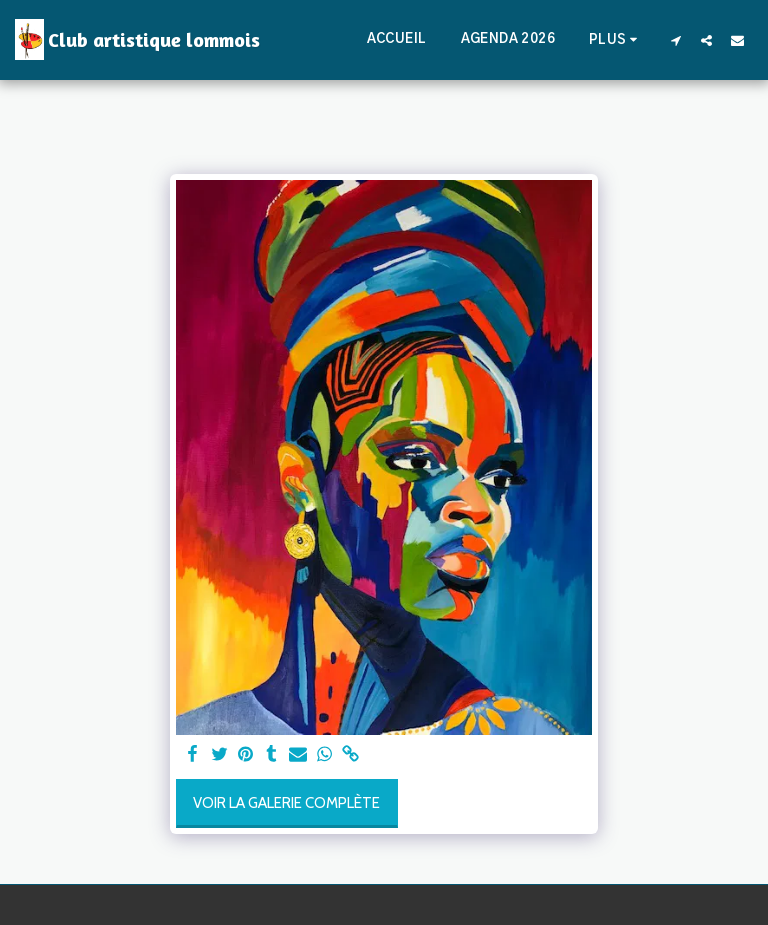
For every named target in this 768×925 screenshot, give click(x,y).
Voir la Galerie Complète (286, 803)
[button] (675, 40)
